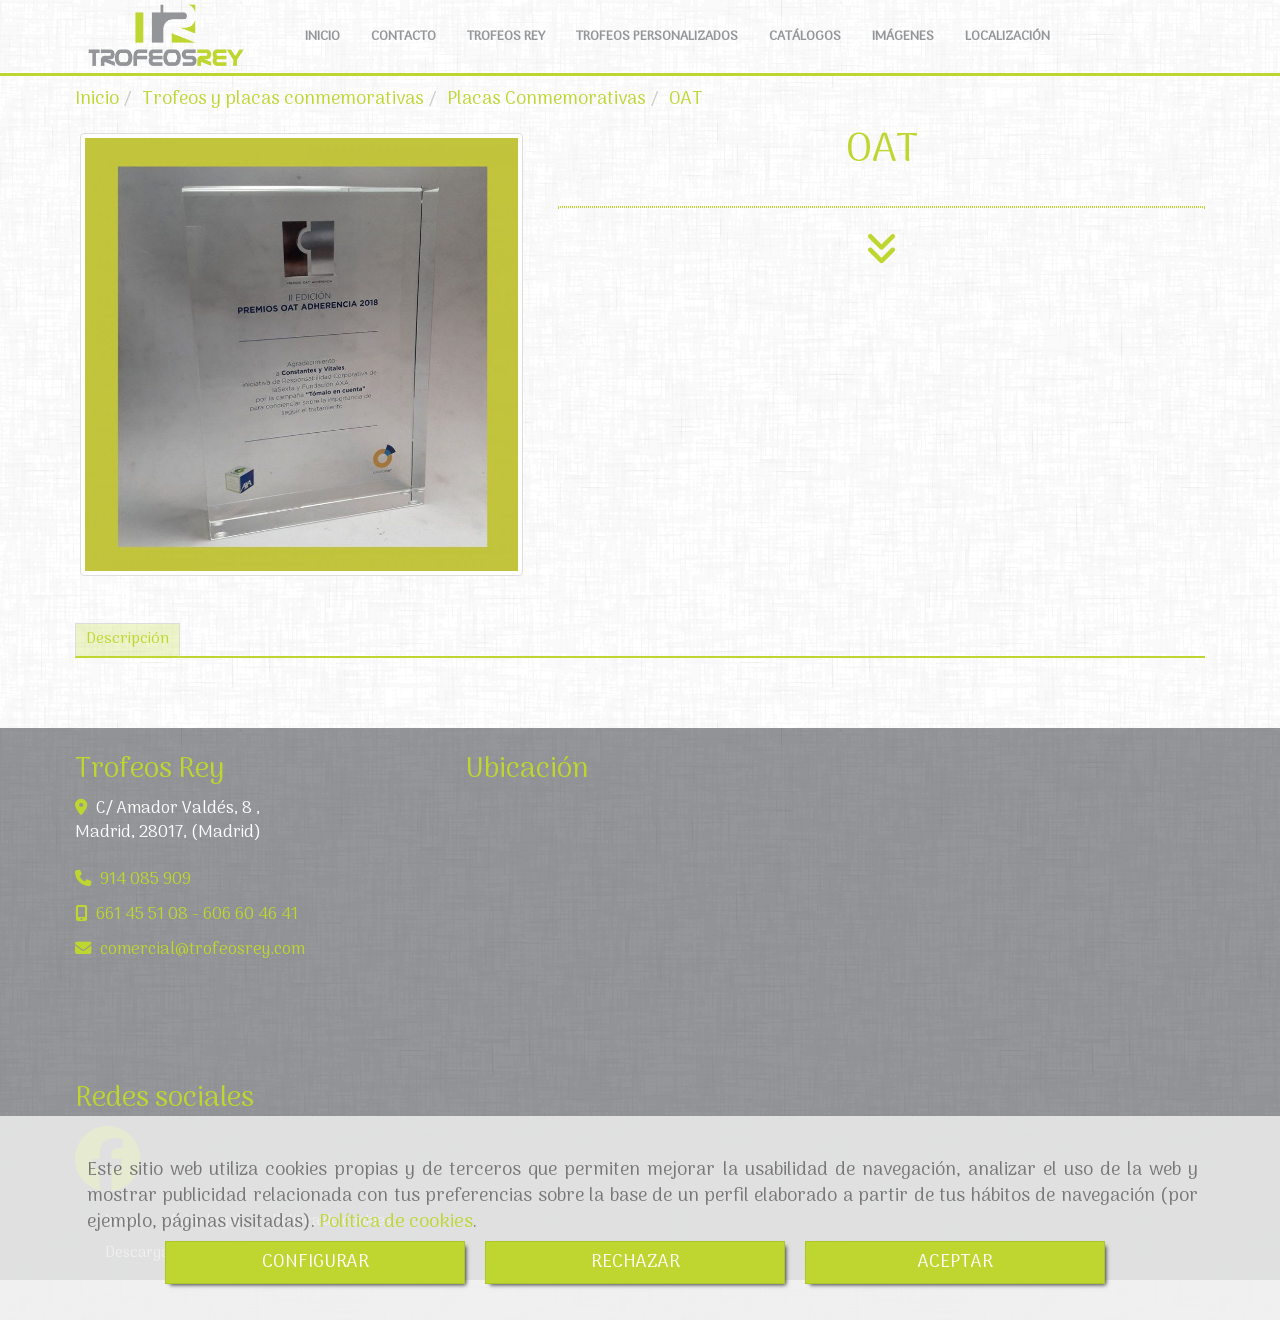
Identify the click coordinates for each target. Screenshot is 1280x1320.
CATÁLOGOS (805, 56)
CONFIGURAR (315, 1262)
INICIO (322, 56)
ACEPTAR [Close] (955, 1262)
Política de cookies (396, 1222)
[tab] (127, 680)
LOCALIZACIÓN (1007, 56)
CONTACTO (403, 56)
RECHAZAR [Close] (635, 1262)
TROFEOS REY (506, 56)
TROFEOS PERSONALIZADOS (657, 56)
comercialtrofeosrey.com (202, 989)
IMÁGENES (903, 56)
